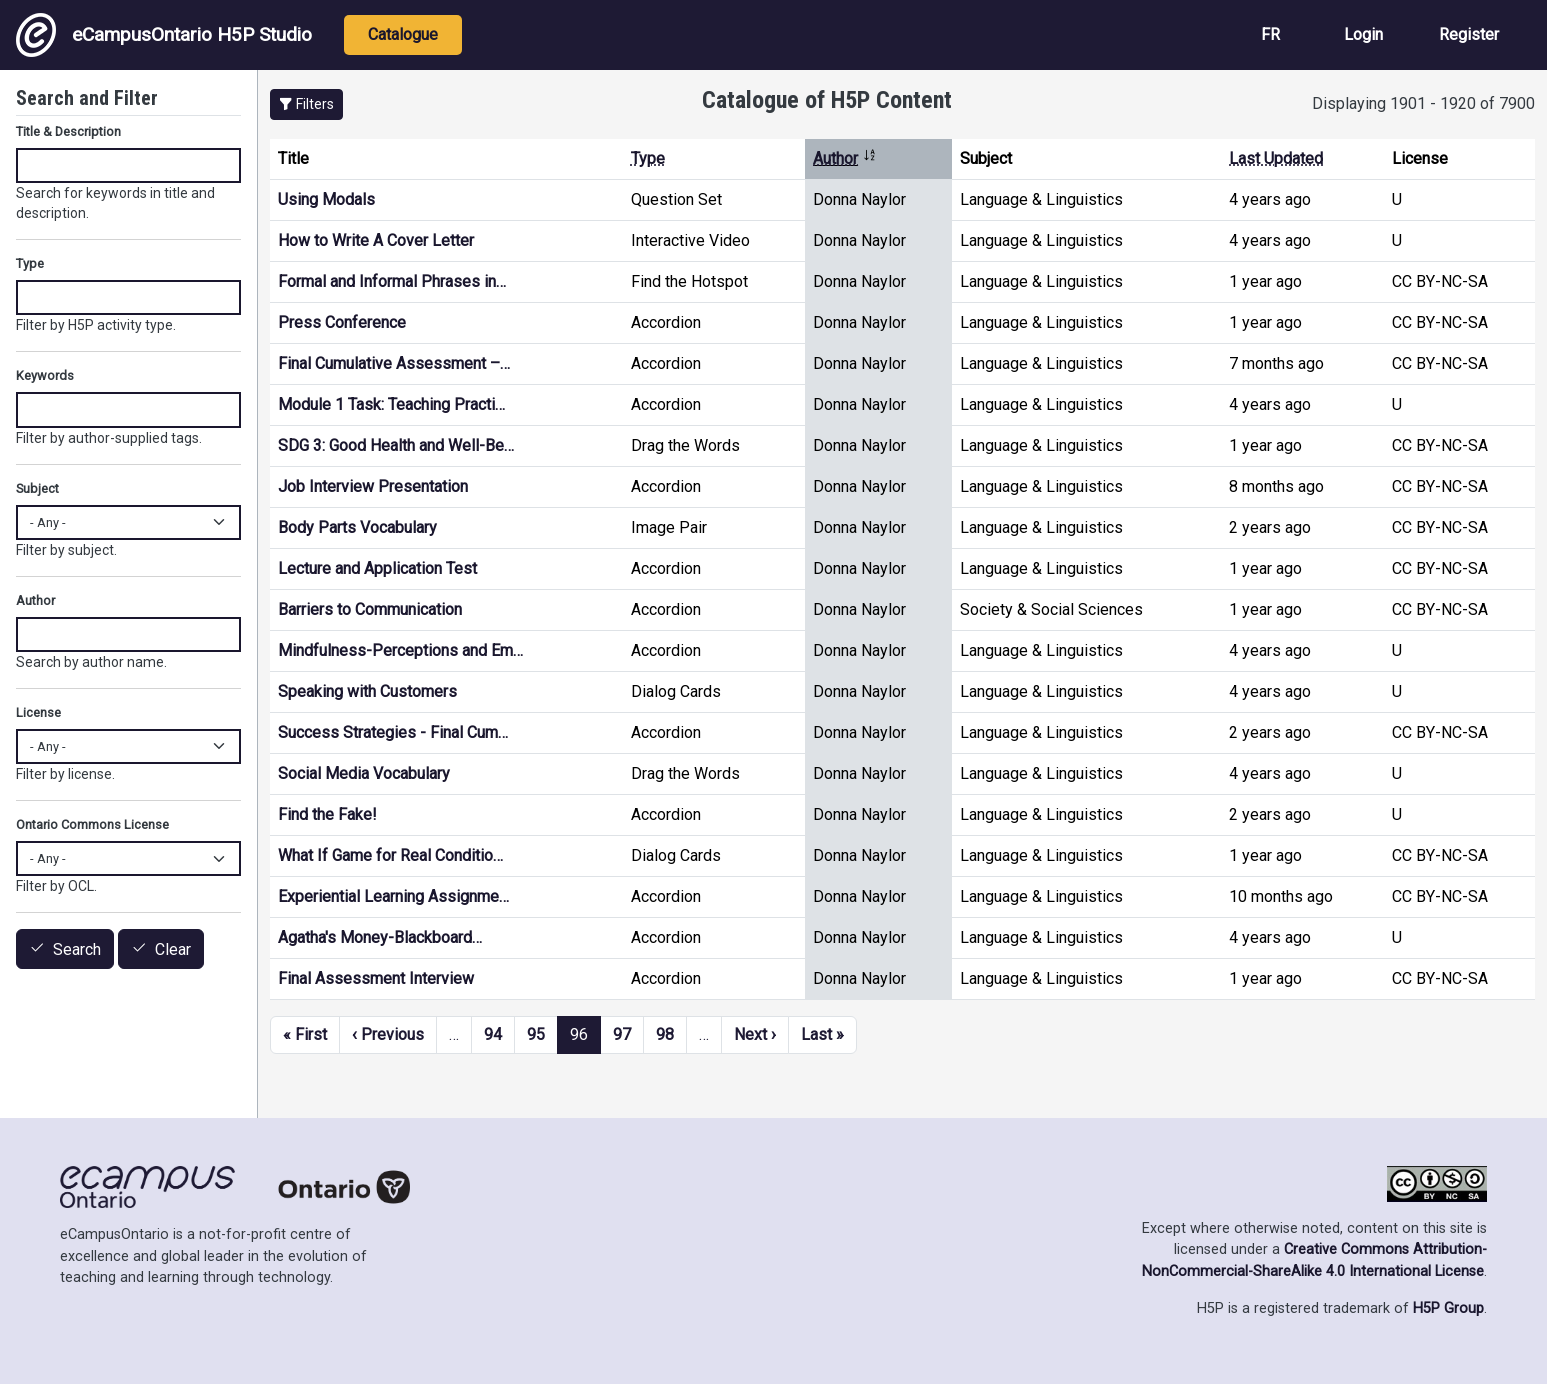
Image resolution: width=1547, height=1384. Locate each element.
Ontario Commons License (92, 824)
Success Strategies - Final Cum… (393, 732)
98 (665, 1034)
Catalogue (403, 34)
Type (648, 158)
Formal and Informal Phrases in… (392, 281)
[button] (306, 104)
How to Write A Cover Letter (376, 240)
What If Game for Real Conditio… (390, 855)
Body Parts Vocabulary (357, 527)
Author (845, 158)
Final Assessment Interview (376, 978)
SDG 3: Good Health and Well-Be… (396, 445)
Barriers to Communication (370, 609)
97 (622, 1034)
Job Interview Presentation (373, 486)
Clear (173, 949)
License (38, 712)
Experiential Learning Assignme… (393, 896)
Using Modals (326, 199)
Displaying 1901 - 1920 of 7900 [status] (1423, 103)
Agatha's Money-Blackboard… (380, 937)
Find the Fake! (327, 814)
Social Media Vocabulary (364, 773)
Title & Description (68, 131)
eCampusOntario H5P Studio (164, 35)
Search (77, 949)
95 (536, 1034)
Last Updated (1276, 158)
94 (493, 1034)
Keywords (45, 375)
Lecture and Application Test (377, 568)
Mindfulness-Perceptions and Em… (400, 650)
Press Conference (342, 322)
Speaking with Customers (367, 691)
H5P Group (1448, 1308)
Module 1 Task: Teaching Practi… (391, 404)
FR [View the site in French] (1270, 34)
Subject (37, 488)
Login (1363, 34)
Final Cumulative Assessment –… (394, 363)
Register (1469, 34)
